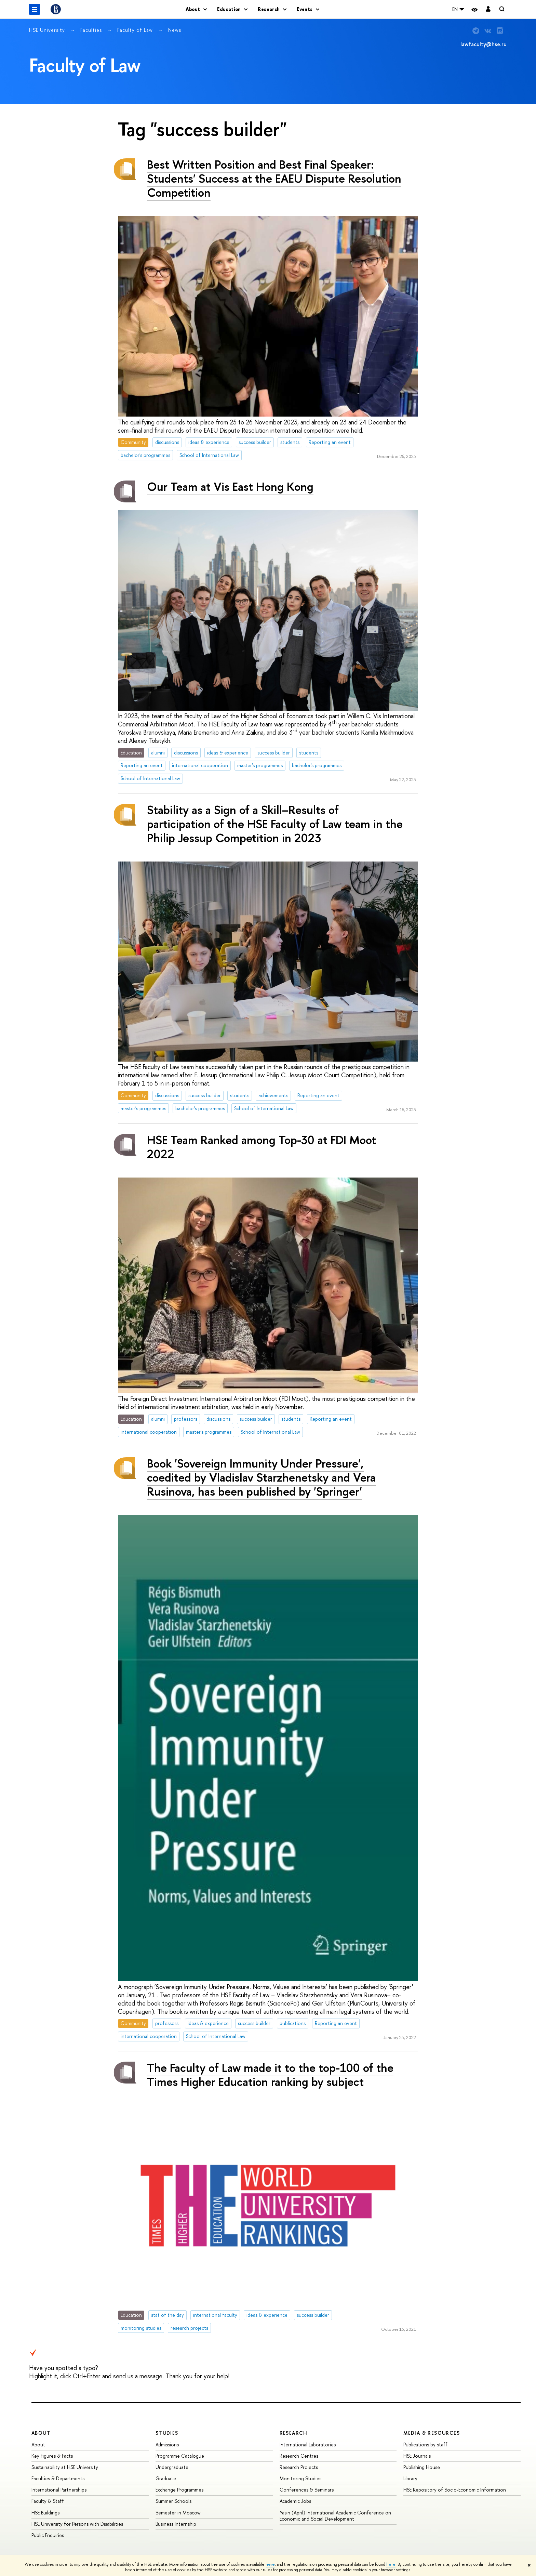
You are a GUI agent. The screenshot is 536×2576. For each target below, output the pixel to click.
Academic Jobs (295, 2501)
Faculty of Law (136, 30)
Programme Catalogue (180, 2456)
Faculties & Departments (57, 2478)
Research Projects (299, 2467)
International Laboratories (308, 2444)
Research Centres (299, 2456)
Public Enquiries (47, 2535)
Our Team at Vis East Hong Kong (230, 486)
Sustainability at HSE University (64, 2467)
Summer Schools (173, 2501)
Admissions (167, 2444)
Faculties (92, 30)
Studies (167, 2433)
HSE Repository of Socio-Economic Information (454, 2489)
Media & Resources (431, 2433)
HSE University (48, 30)
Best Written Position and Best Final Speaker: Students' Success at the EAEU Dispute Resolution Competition (274, 178)
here (270, 2564)
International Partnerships (58, 2489)
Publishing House (421, 2467)
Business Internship (176, 2524)
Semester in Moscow (178, 2512)
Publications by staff (425, 2444)
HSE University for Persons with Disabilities (77, 2524)
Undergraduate (172, 2467)
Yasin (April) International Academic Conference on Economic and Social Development (335, 2515)
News (174, 30)
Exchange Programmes (179, 2489)
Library (410, 2478)
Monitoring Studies (300, 2478)
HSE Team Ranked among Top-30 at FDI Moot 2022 (261, 1147)
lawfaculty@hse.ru (483, 44)
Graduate (166, 2478)
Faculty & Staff (47, 2501)
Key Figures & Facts (52, 2456)
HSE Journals (417, 2456)
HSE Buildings (45, 2512)
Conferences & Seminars (307, 2489)
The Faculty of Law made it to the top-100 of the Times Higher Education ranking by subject (270, 2075)
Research (294, 2433)
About (41, 2433)
